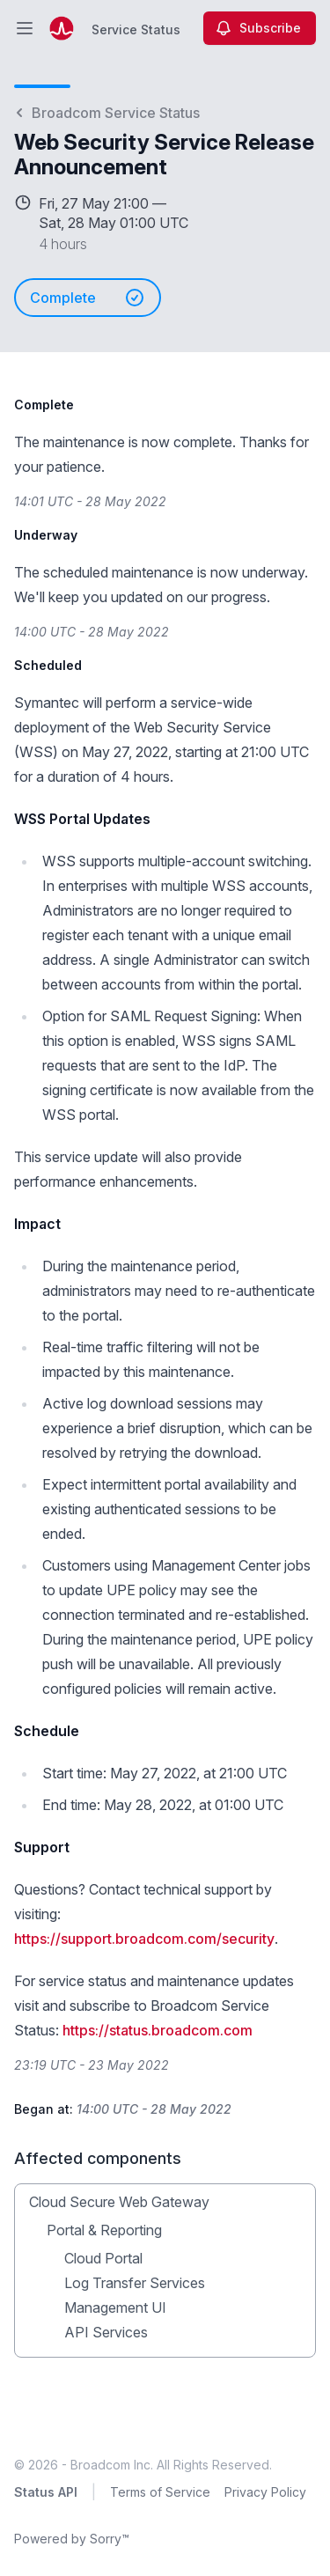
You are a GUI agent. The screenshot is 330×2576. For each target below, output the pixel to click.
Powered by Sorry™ (71, 2538)
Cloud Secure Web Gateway (119, 2202)
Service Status (136, 29)
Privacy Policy (265, 2491)
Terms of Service (160, 2491)
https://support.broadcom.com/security (144, 1938)
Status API (45, 2491)
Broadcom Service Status (107, 112)
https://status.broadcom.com (157, 2030)
